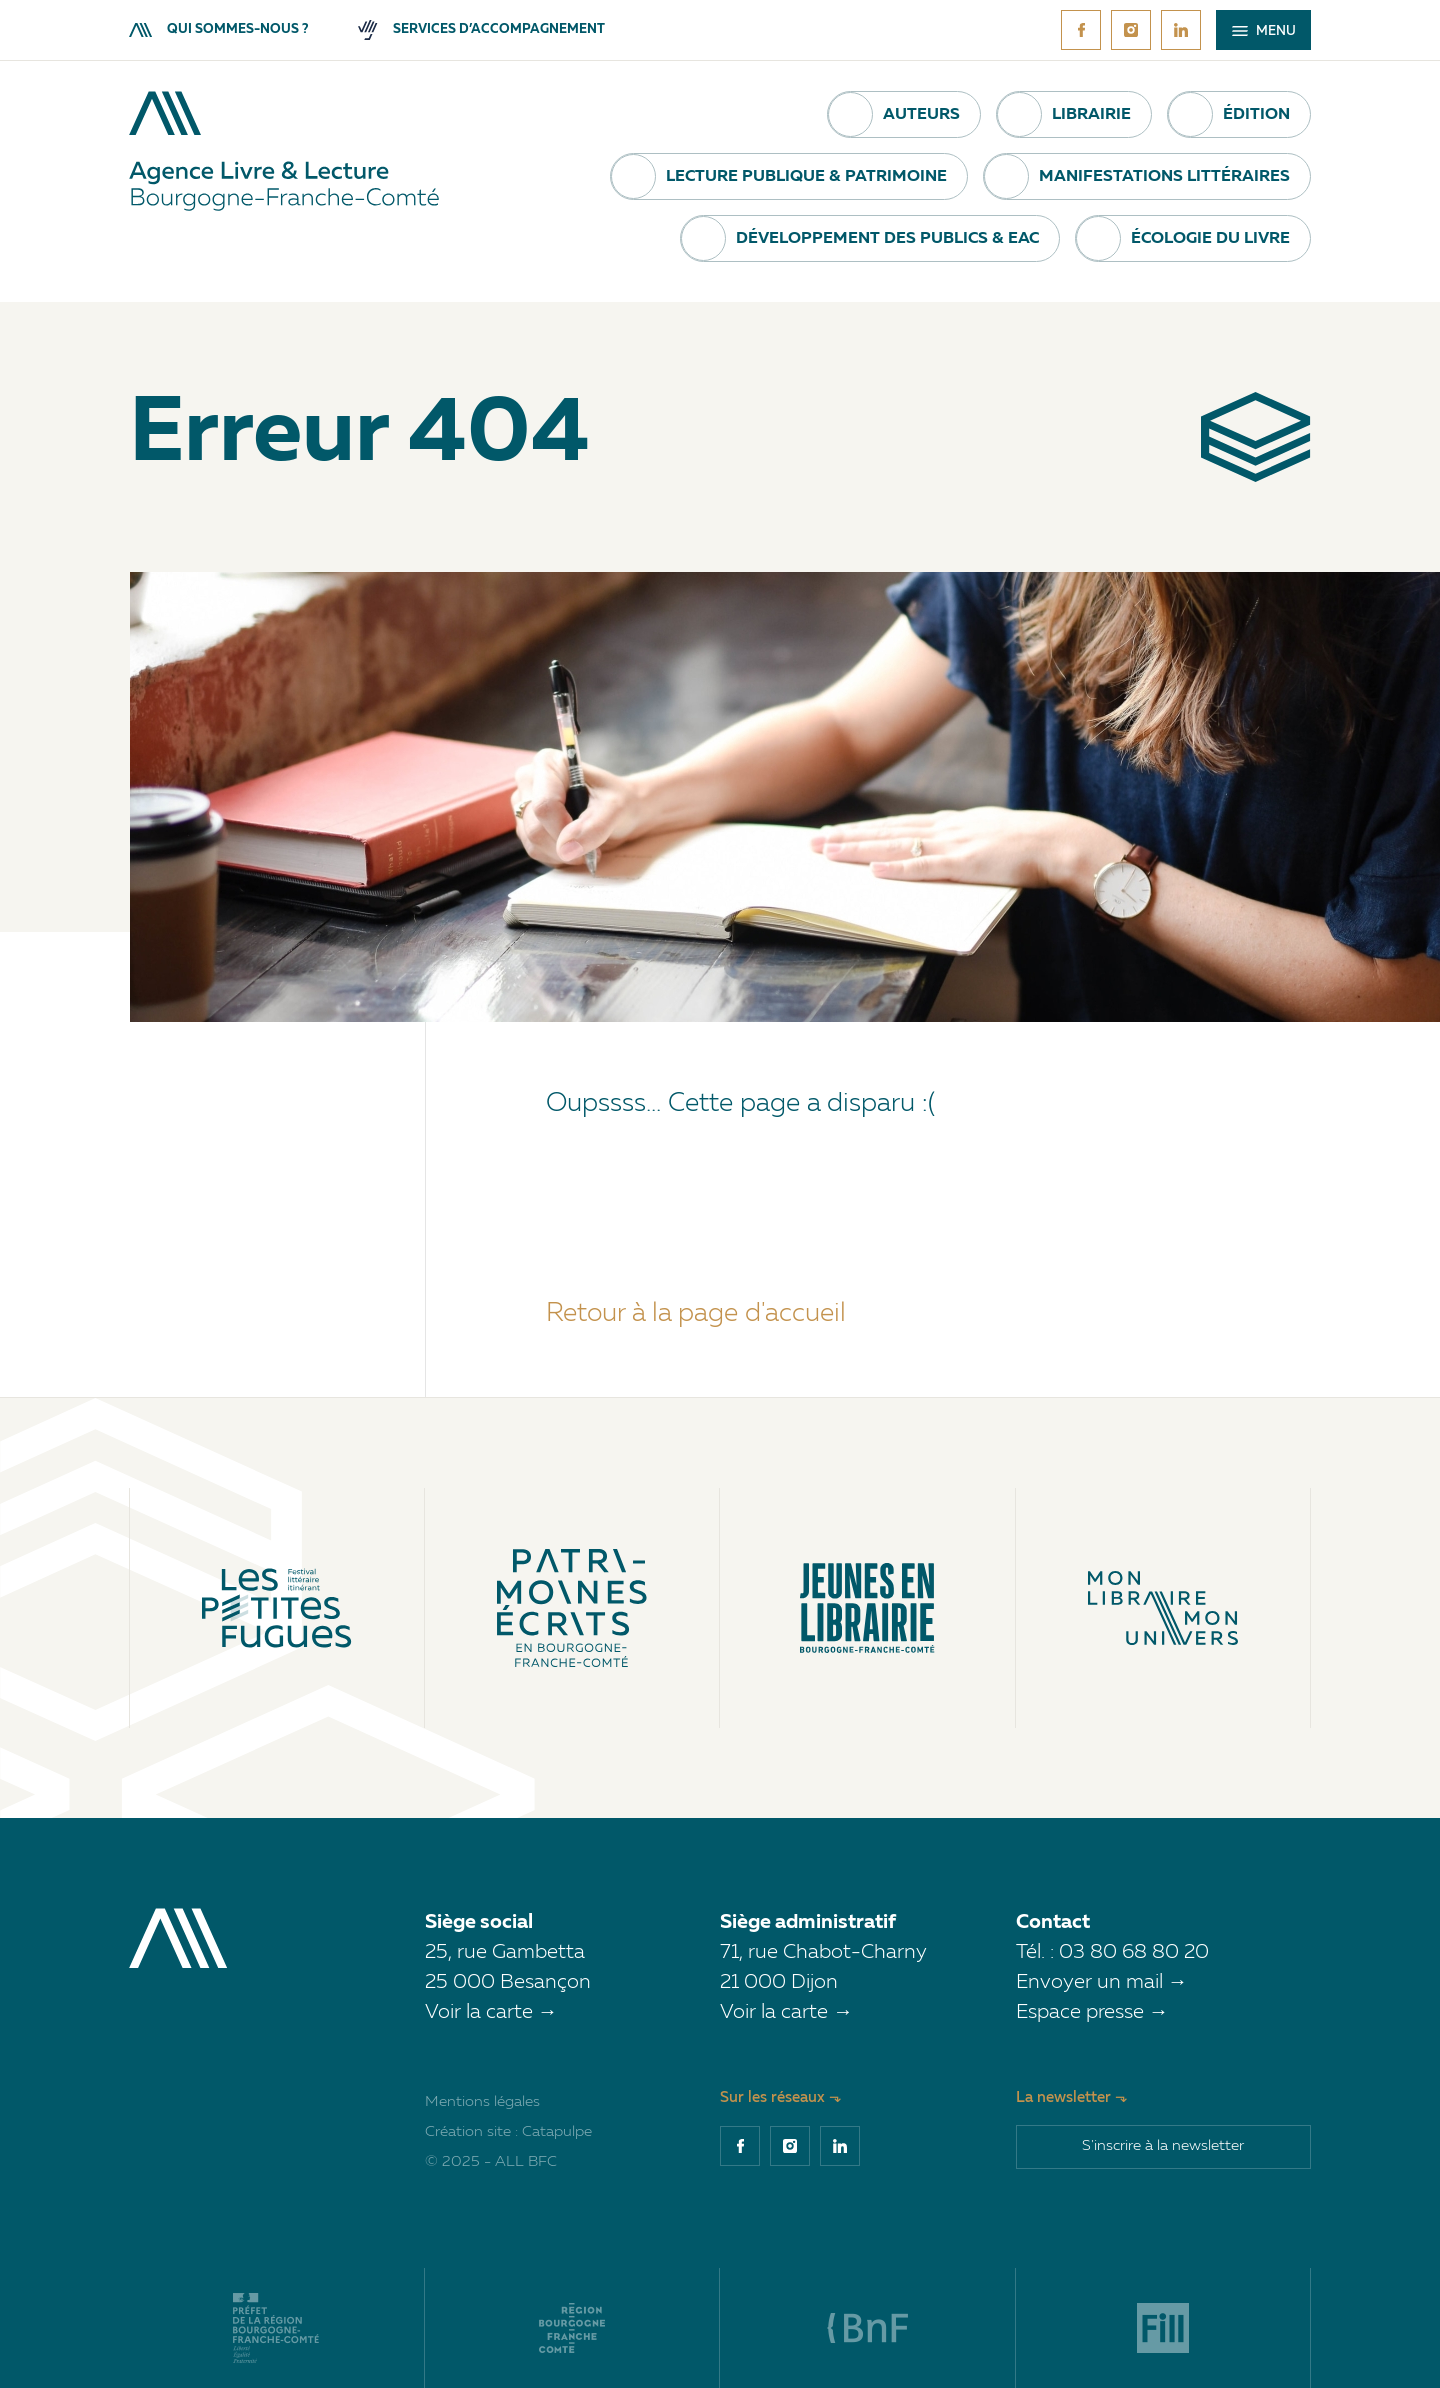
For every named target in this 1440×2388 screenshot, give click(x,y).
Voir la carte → (491, 2013)
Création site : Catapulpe (508, 2132)
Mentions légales (482, 2102)
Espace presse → (1092, 2013)
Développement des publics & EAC (887, 239)
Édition (1256, 115)
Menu (1264, 31)
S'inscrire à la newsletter (1163, 2146)
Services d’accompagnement (481, 29)
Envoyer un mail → (1102, 1983)
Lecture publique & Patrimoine (806, 177)
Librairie (1091, 115)
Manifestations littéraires (1164, 177)
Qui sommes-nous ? (218, 29)
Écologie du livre (1210, 239)
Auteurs (921, 115)
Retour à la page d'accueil (696, 1314)
